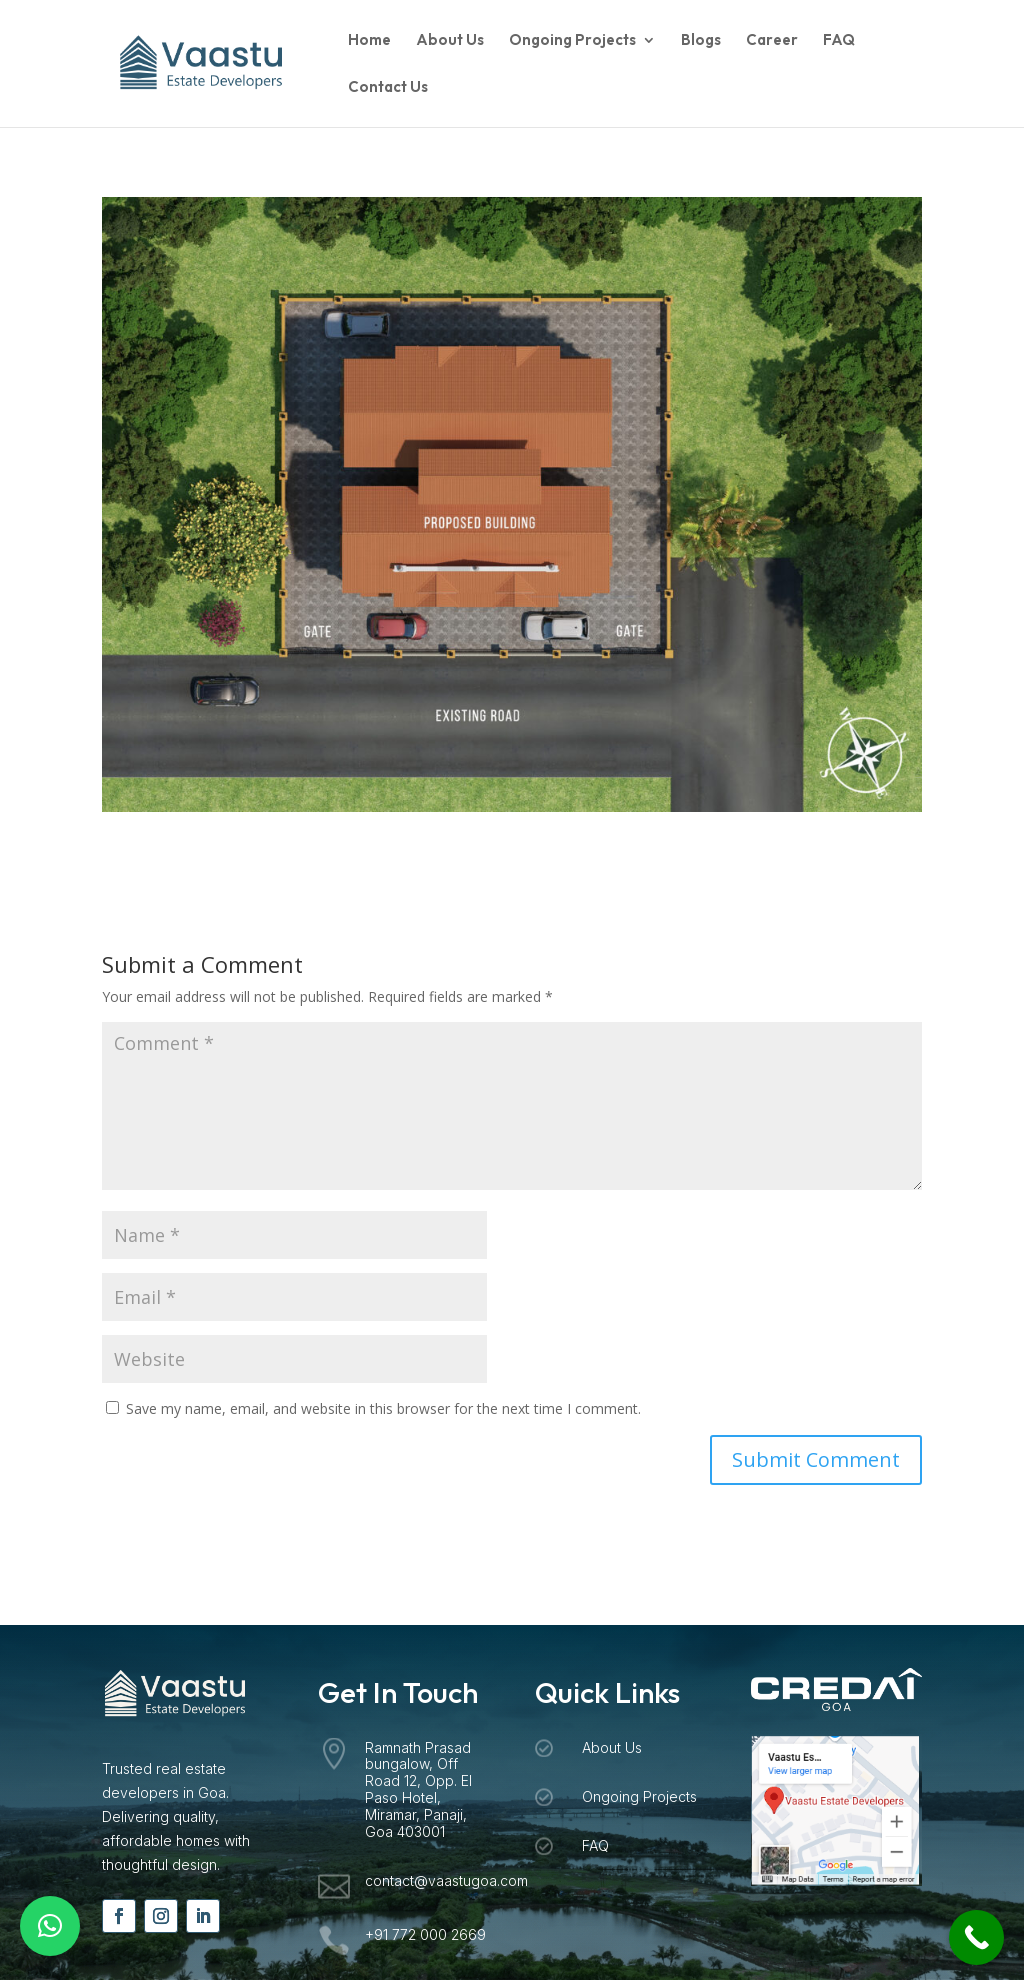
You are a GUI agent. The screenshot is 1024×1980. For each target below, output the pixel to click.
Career (772, 41)
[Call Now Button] (976, 1937)
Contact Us (388, 88)
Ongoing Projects (572, 41)
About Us (450, 41)
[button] (50, 1926)
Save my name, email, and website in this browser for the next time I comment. (383, 1408)
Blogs (701, 41)
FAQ (839, 41)
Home (369, 41)
